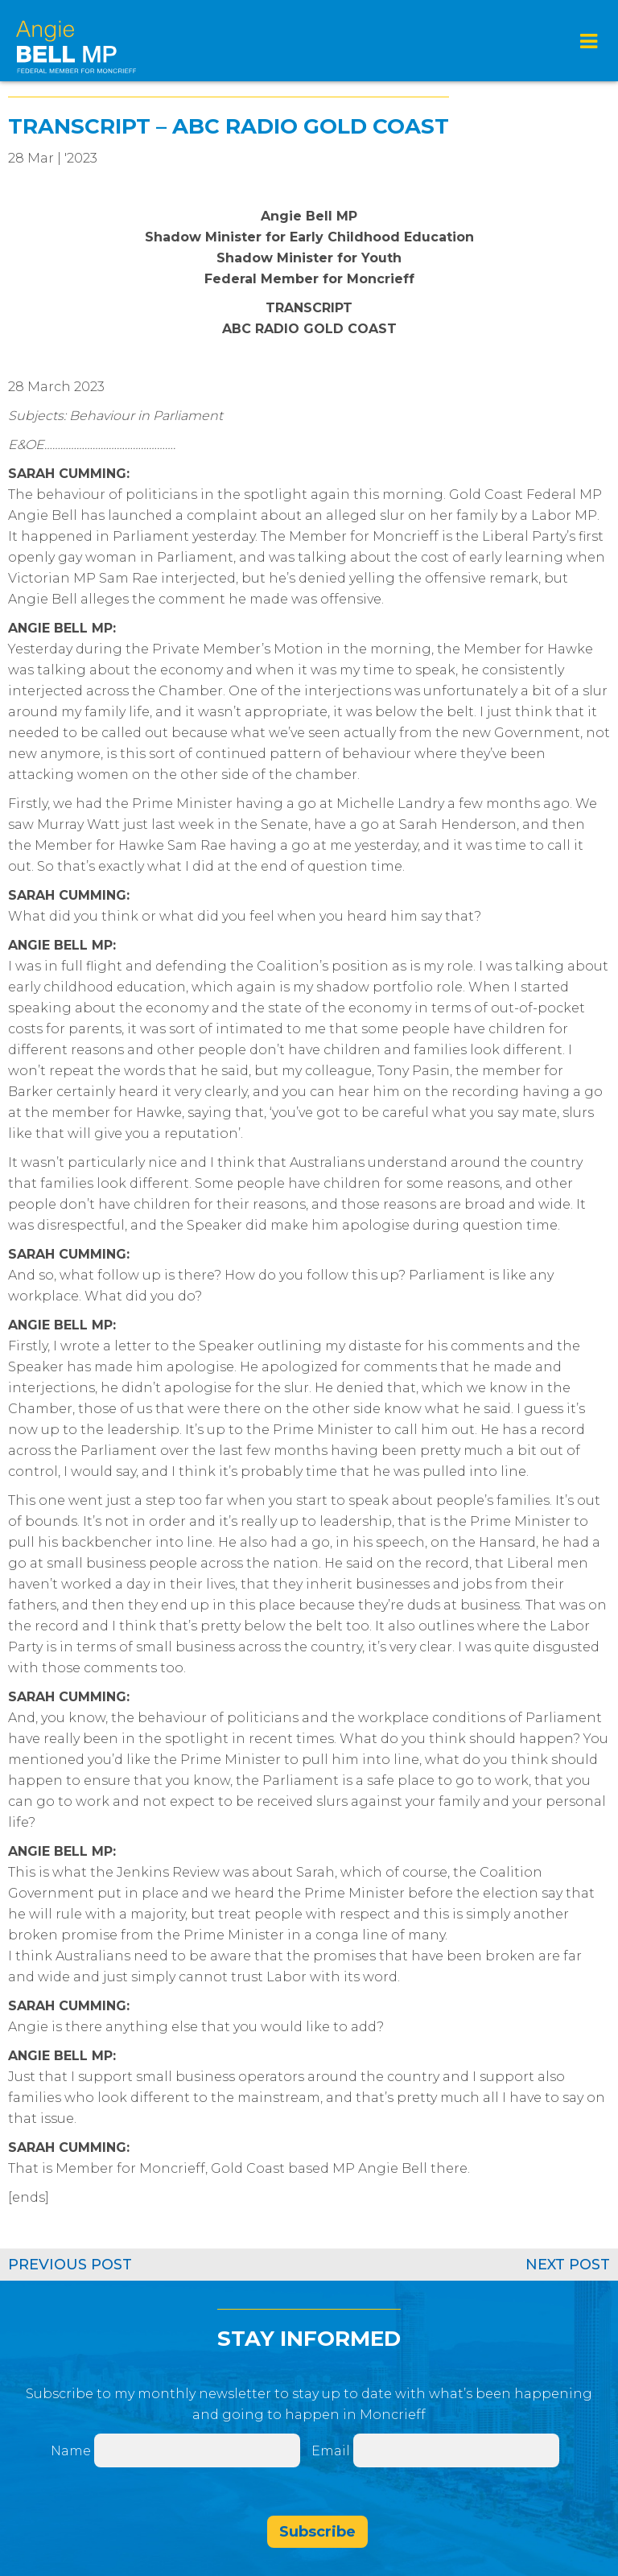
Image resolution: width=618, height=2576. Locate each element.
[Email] (456, 2450)
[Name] (197, 2450)
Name (71, 2451)
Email (332, 2451)
